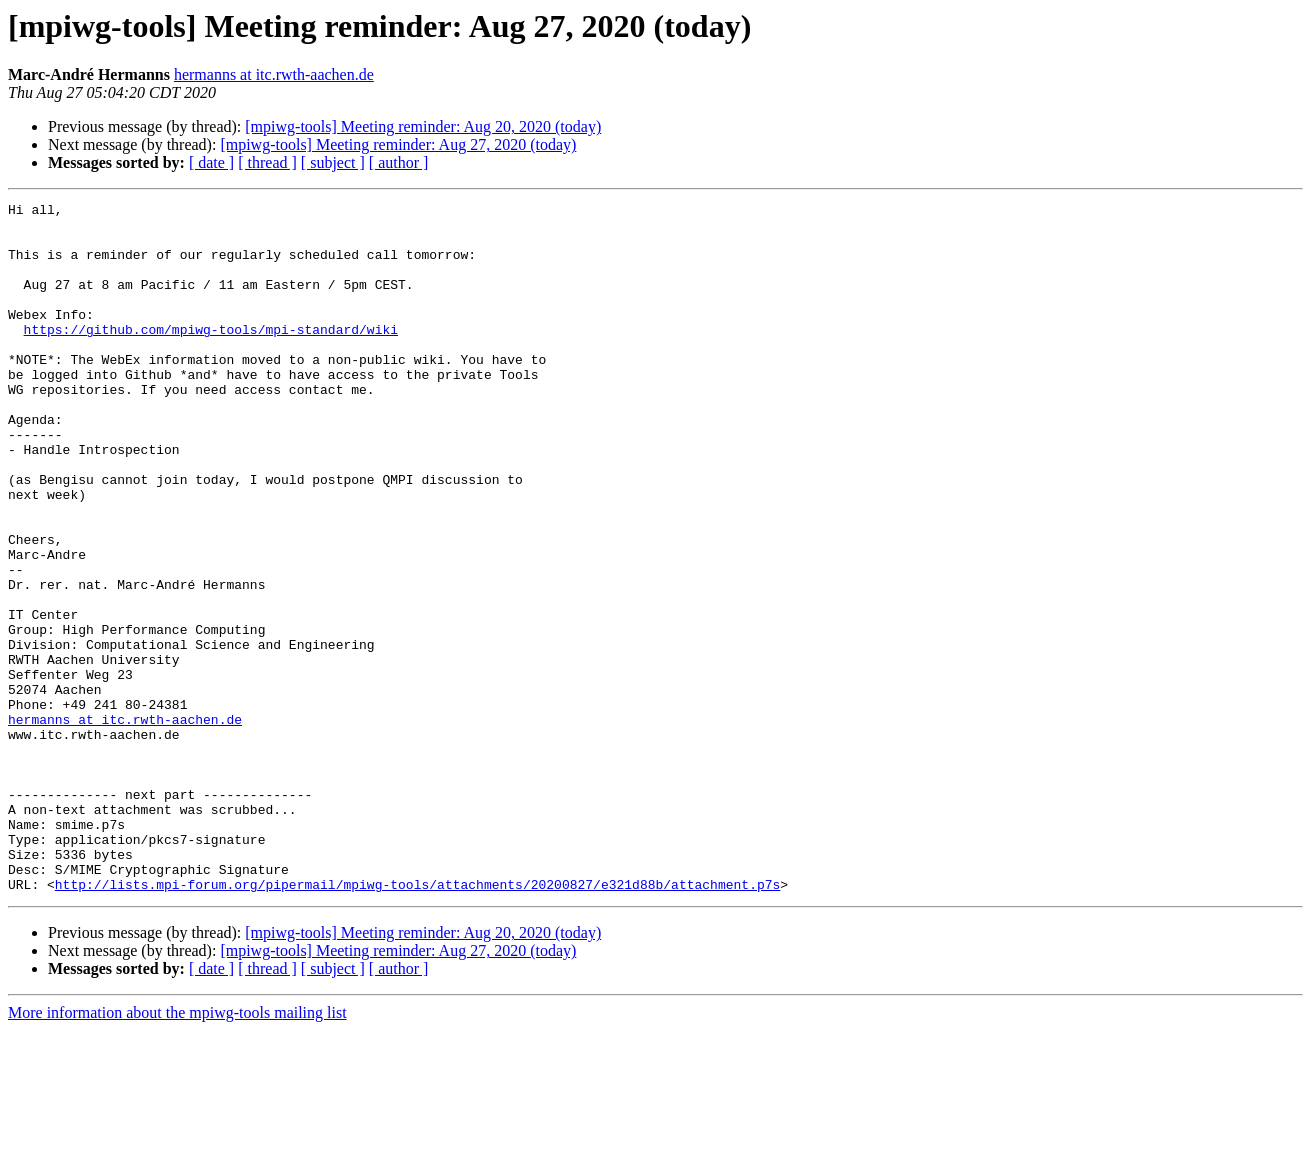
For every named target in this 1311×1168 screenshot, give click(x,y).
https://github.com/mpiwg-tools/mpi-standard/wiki (211, 356)
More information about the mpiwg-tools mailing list (177, 1150)
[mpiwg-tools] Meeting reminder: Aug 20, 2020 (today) (423, 126)
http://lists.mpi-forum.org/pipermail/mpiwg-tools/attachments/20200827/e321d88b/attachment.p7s (417, 1022)
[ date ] (211, 162)
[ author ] (399, 162)
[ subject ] (333, 162)
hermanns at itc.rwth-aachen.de (274, 74)
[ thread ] (267, 162)
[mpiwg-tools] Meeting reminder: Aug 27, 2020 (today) (398, 144)
